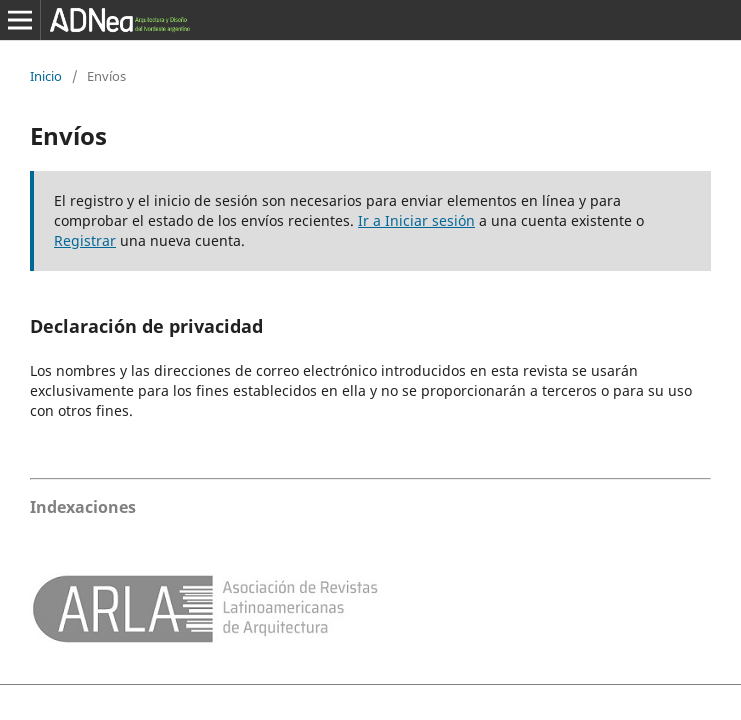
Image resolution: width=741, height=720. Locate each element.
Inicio (46, 76)
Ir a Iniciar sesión (416, 220)
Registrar (85, 240)
